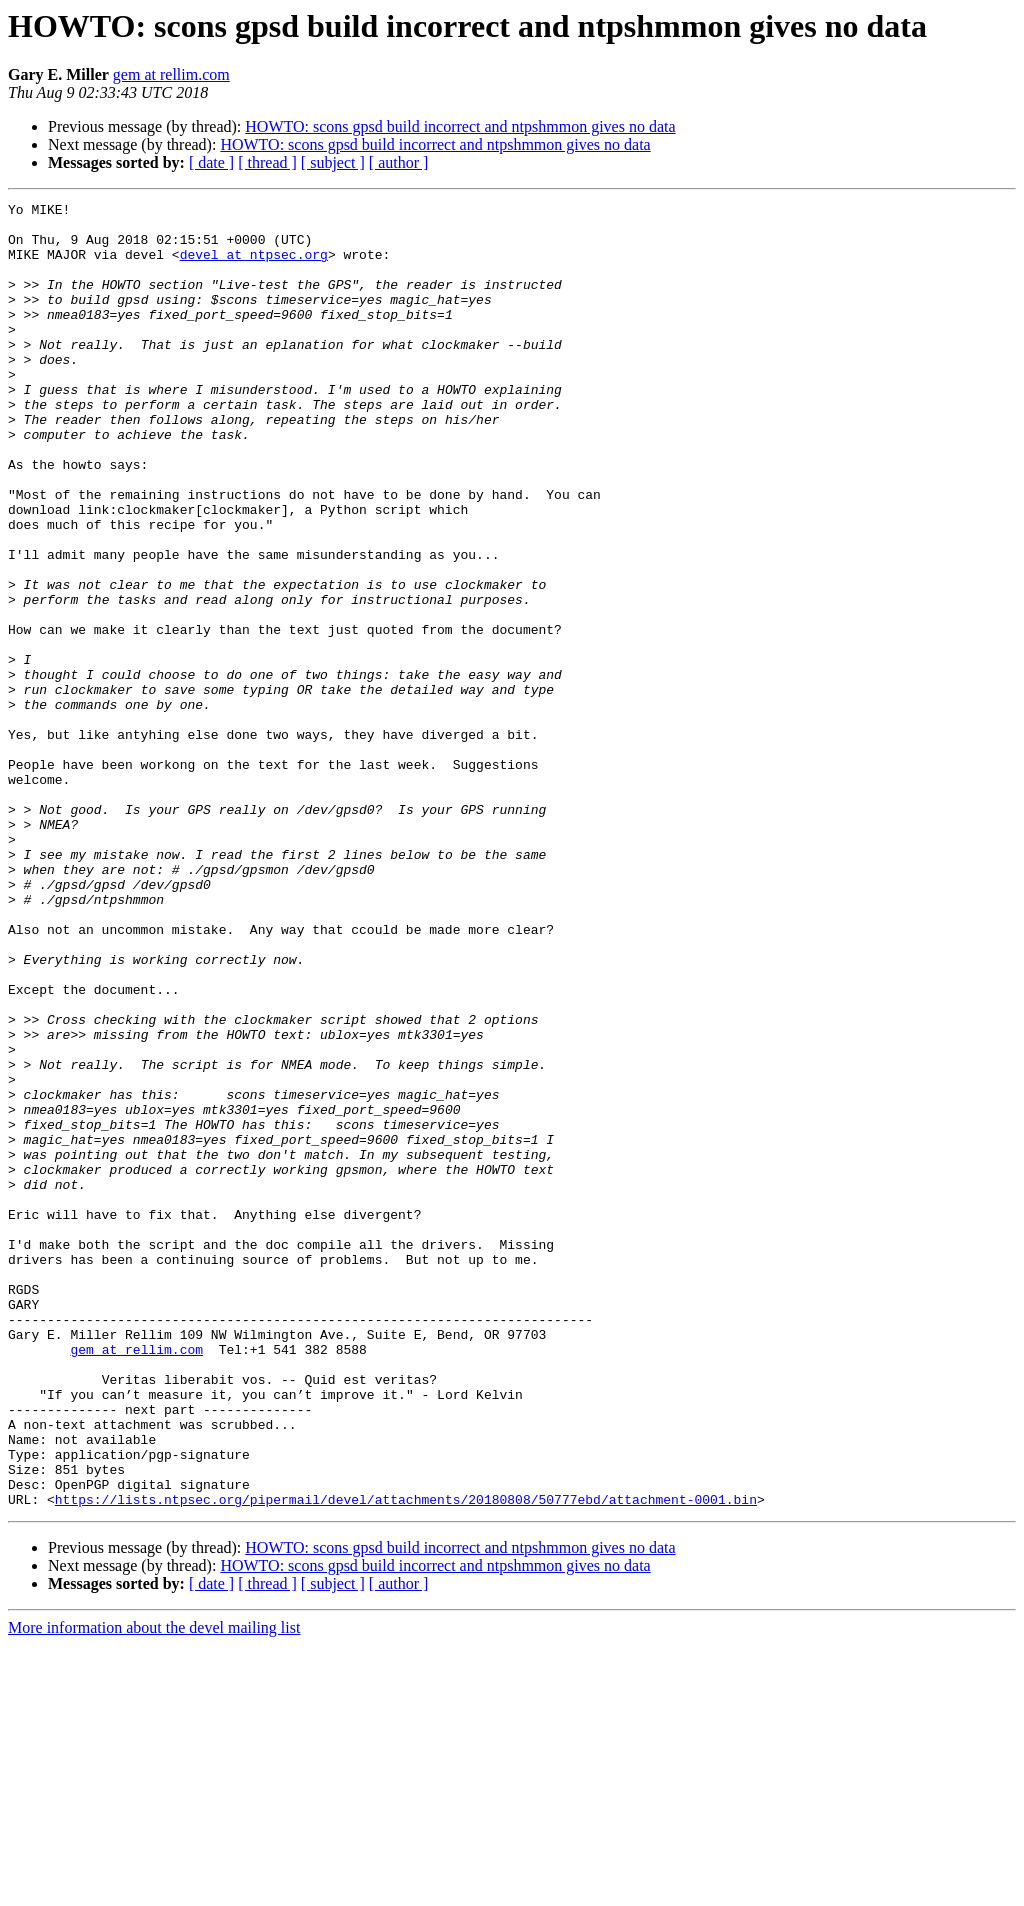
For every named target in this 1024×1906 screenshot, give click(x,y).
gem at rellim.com (171, 74)
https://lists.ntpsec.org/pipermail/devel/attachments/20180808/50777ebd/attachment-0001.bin (406, 1760)
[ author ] (399, 162)
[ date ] (211, 162)
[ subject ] (333, 162)
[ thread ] (267, 162)
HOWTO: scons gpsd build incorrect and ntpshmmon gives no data (460, 126)
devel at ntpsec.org (254, 266)
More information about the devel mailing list (154, 1888)
